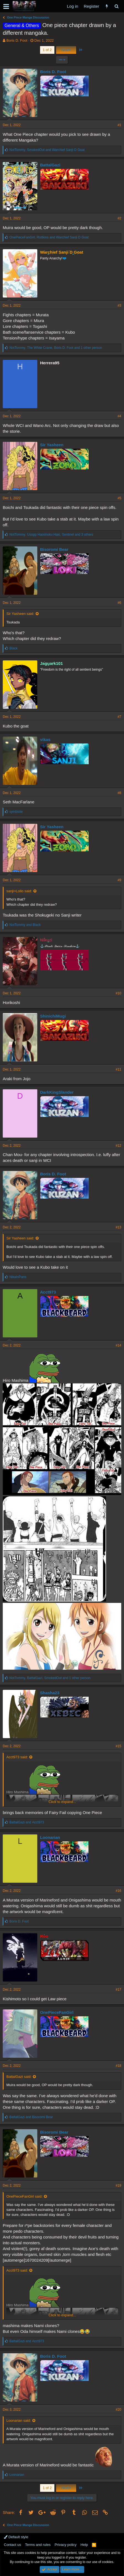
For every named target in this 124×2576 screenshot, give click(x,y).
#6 (119, 603)
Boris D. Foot (16, 40)
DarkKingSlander (57, 1092)
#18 (118, 2066)
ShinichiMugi (53, 1016)
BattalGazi (50, 165)
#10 (118, 993)
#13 (118, 1227)
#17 (118, 1989)
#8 (119, 793)
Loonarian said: (18, 2420)
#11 (118, 1069)
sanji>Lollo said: (19, 891)
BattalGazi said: (18, 2077)
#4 (119, 416)
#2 (119, 218)
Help (84, 2545)
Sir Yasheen (52, 444)
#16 (118, 1891)
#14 (118, 1345)
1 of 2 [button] (47, 50)
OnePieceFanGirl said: (24, 2196)
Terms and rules (38, 2545)
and (25, 925)
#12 (118, 1146)
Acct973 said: (17, 1757)
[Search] (116, 6)
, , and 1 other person (55, 348)
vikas (45, 739)
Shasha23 (49, 1692)
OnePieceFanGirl (56, 2012)
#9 (119, 880)
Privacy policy (65, 2545)
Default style (16, 2537)
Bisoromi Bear (54, 549)
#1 (119, 125)
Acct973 (48, 1292)
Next (66, 50)
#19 (118, 2185)
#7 (119, 717)
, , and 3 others (51, 535)
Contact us (12, 2545)
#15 (118, 1746)
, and (47, 150)
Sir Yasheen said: (20, 614)
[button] (6, 6)
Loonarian (50, 1837)
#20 (118, 2410)
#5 (119, 498)
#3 (119, 305)
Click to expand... (62, 1802)
